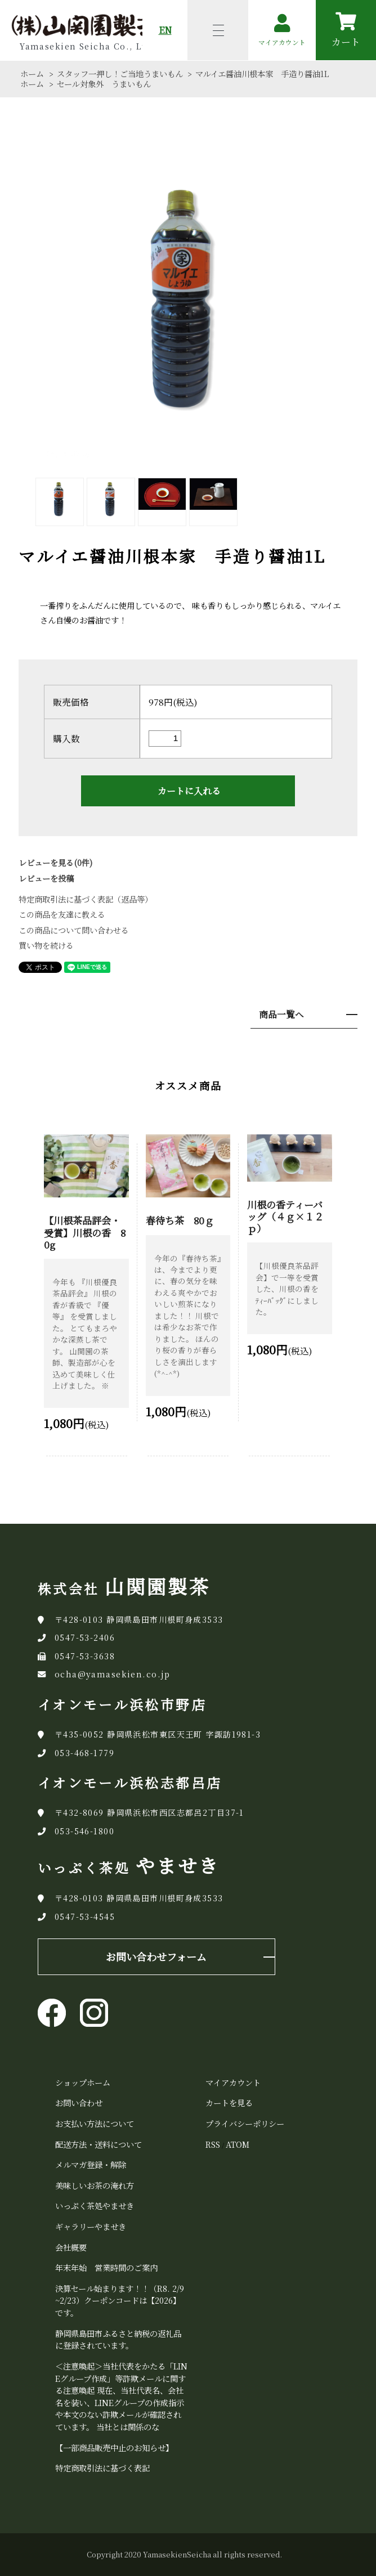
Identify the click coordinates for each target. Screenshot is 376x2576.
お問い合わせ (78, 2102)
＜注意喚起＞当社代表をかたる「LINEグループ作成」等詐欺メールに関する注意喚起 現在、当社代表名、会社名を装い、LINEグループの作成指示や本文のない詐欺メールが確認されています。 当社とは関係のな (121, 2396)
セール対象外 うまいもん (104, 83)
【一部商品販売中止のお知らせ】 (114, 2447)
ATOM (237, 2144)
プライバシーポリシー (244, 2123)
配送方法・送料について (98, 2144)
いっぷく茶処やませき (94, 2205)
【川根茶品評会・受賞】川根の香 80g (85, 1232)
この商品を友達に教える (62, 914)
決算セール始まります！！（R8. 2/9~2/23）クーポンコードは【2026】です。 (119, 2300)
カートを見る (229, 2102)
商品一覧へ (281, 1014)
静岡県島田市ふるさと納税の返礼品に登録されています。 (118, 2339)
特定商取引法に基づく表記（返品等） (86, 899)
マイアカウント (233, 2082)
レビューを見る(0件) (55, 862)
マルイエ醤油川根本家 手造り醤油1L (262, 73)
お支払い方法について (94, 2123)
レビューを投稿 (46, 878)
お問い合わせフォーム (156, 1956)
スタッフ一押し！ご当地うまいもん (120, 73)
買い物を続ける (46, 945)
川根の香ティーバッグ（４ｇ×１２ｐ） (285, 1216)
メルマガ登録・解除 (90, 2164)
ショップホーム (82, 2082)
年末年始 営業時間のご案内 (106, 2267)
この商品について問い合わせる (74, 930)
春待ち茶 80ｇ (180, 1220)
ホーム (32, 73)
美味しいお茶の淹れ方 (94, 2185)
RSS (212, 2144)
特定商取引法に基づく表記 (102, 2468)
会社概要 (71, 2247)
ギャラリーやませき (90, 2226)
